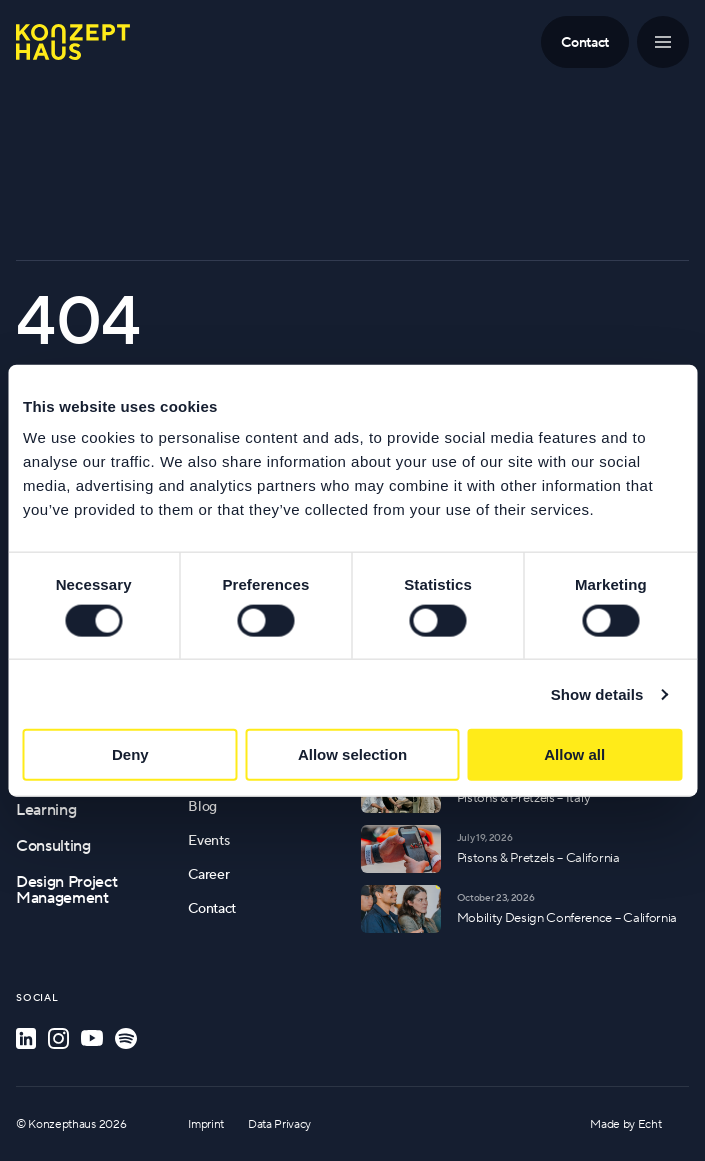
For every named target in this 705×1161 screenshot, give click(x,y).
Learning (46, 809)
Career (208, 874)
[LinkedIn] (26, 1038)
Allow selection (352, 754)
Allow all (574, 754)
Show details (597, 693)
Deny (130, 754)
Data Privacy (279, 1123)
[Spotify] (126, 1038)
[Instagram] (58, 1038)
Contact (212, 908)
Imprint (206, 1123)
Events (208, 840)
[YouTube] (92, 1038)
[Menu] (663, 42)
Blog (202, 806)
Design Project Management (67, 889)
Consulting (53, 845)
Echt (650, 1123)
